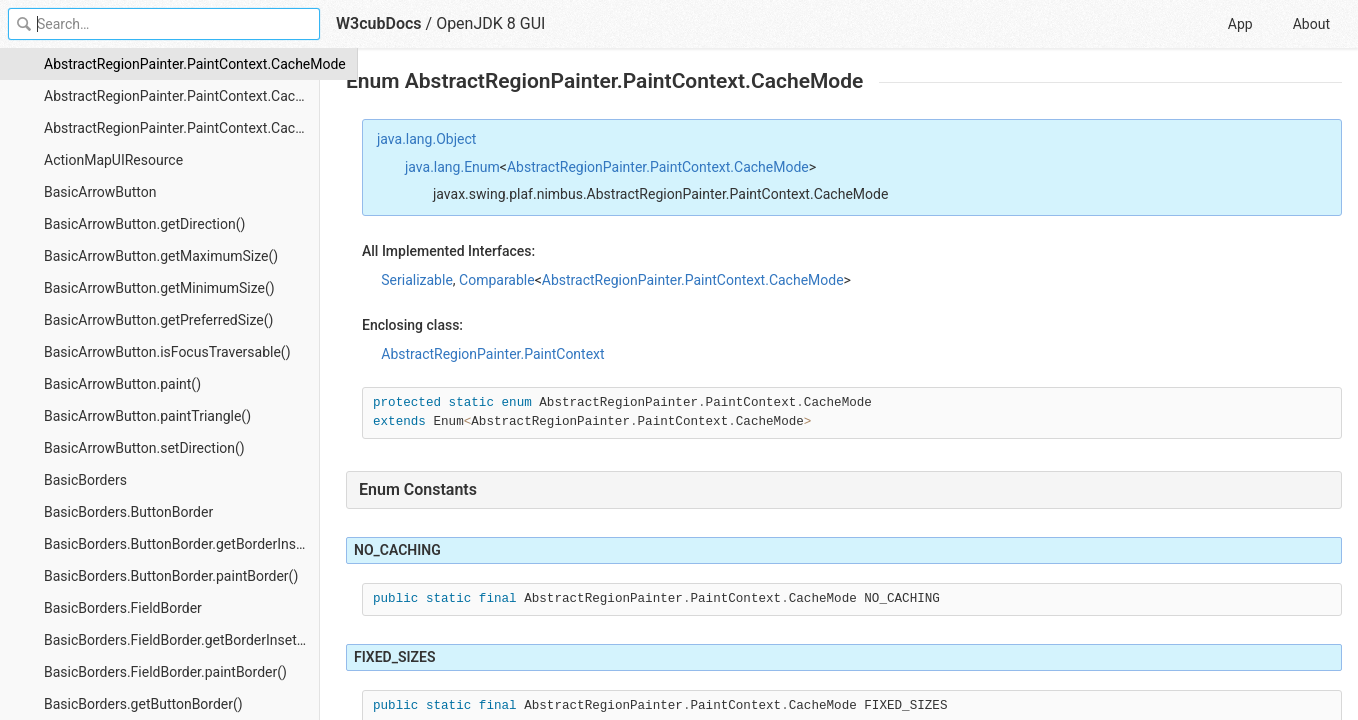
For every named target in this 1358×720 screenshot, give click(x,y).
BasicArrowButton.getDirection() (144, 224)
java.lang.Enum (452, 167)
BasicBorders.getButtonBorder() (143, 704)
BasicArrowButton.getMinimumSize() (159, 288)
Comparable (497, 280)
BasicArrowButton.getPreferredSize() (158, 320)
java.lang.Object (426, 139)
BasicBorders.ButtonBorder (128, 512)
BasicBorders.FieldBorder (123, 608)
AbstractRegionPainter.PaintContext (492, 354)
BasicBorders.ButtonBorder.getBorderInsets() (182, 544)
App (1240, 24)
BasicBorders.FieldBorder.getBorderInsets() (179, 640)
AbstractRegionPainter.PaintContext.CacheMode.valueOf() (182, 96)
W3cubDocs (379, 23)
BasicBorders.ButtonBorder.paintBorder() (171, 576)
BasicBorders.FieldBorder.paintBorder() (165, 672)
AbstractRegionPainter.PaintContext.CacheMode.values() (182, 128)
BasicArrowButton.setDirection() (144, 448)
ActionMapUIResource (113, 160)
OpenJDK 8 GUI (490, 23)
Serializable (417, 280)
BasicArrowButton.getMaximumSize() (161, 256)
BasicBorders (85, 480)
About (1311, 24)
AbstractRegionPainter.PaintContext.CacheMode (182, 64)
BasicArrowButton (100, 192)
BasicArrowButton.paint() (122, 384)
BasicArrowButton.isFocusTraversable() (167, 352)
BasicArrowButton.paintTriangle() (147, 416)
